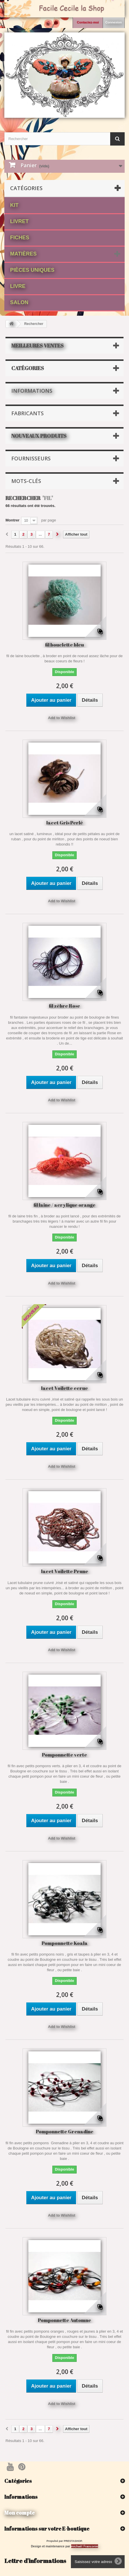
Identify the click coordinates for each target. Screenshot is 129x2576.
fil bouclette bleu (64, 644)
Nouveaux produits (39, 435)
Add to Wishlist (61, 718)
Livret (19, 221)
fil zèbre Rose (64, 1005)
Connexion (113, 22)
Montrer (12, 520)
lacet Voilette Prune (64, 1571)
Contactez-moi (88, 22)
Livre (17, 286)
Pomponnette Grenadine (64, 2131)
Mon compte (19, 2512)
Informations (31, 390)
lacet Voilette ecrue (64, 1388)
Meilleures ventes (37, 345)
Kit (14, 205)
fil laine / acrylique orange (64, 1204)
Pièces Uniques (32, 270)
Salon (19, 302)
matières (23, 253)
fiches (19, 237)
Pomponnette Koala (65, 1943)
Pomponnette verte (64, 1754)
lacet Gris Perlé (64, 822)
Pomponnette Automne (64, 2320)
